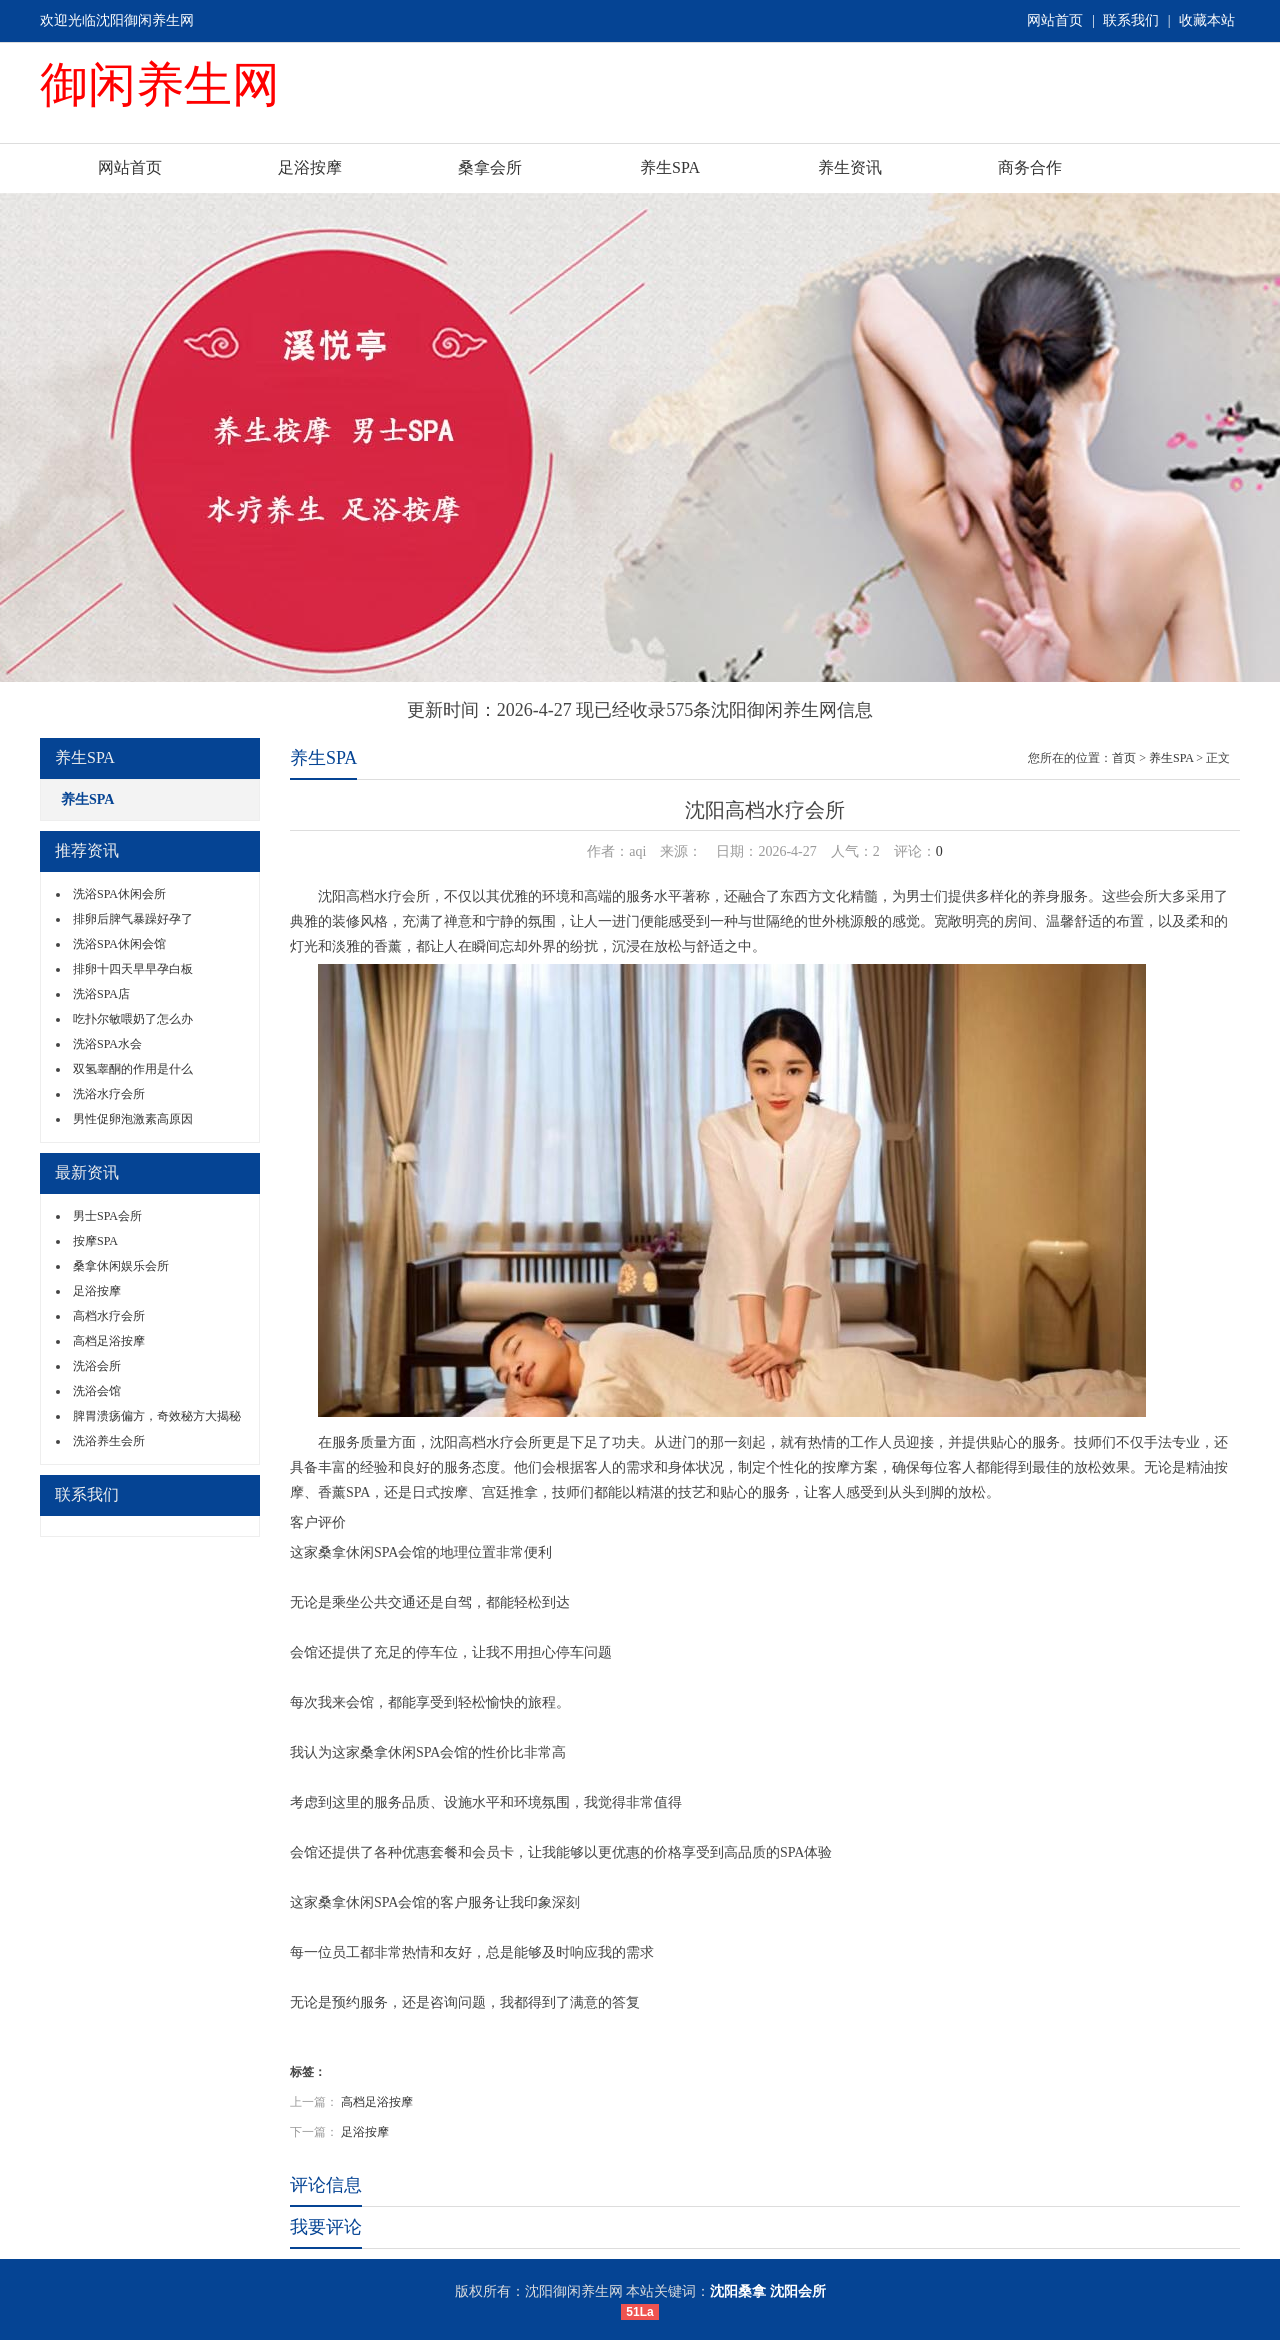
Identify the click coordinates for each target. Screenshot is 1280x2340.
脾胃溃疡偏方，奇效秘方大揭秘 (157, 1416)
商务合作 (1030, 167)
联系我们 (1131, 20)
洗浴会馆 (97, 1391)
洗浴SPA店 (101, 994)
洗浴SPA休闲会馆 (119, 944)
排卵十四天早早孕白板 (133, 969)
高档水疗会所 (109, 1316)
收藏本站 (1207, 20)
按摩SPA (95, 1241)
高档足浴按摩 (109, 1341)
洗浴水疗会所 (109, 1094)
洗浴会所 (97, 1366)
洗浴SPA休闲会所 (119, 894)
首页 (1124, 758)
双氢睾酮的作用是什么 (133, 1069)
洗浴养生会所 (109, 1441)
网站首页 (1055, 20)
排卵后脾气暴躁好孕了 (133, 919)
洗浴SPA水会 (107, 1044)
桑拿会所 (490, 167)
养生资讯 (850, 167)
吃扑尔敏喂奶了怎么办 (133, 1019)
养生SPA (670, 167)
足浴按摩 (310, 167)
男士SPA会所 (107, 1216)
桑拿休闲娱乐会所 (121, 1266)
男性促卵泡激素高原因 (133, 1119)
